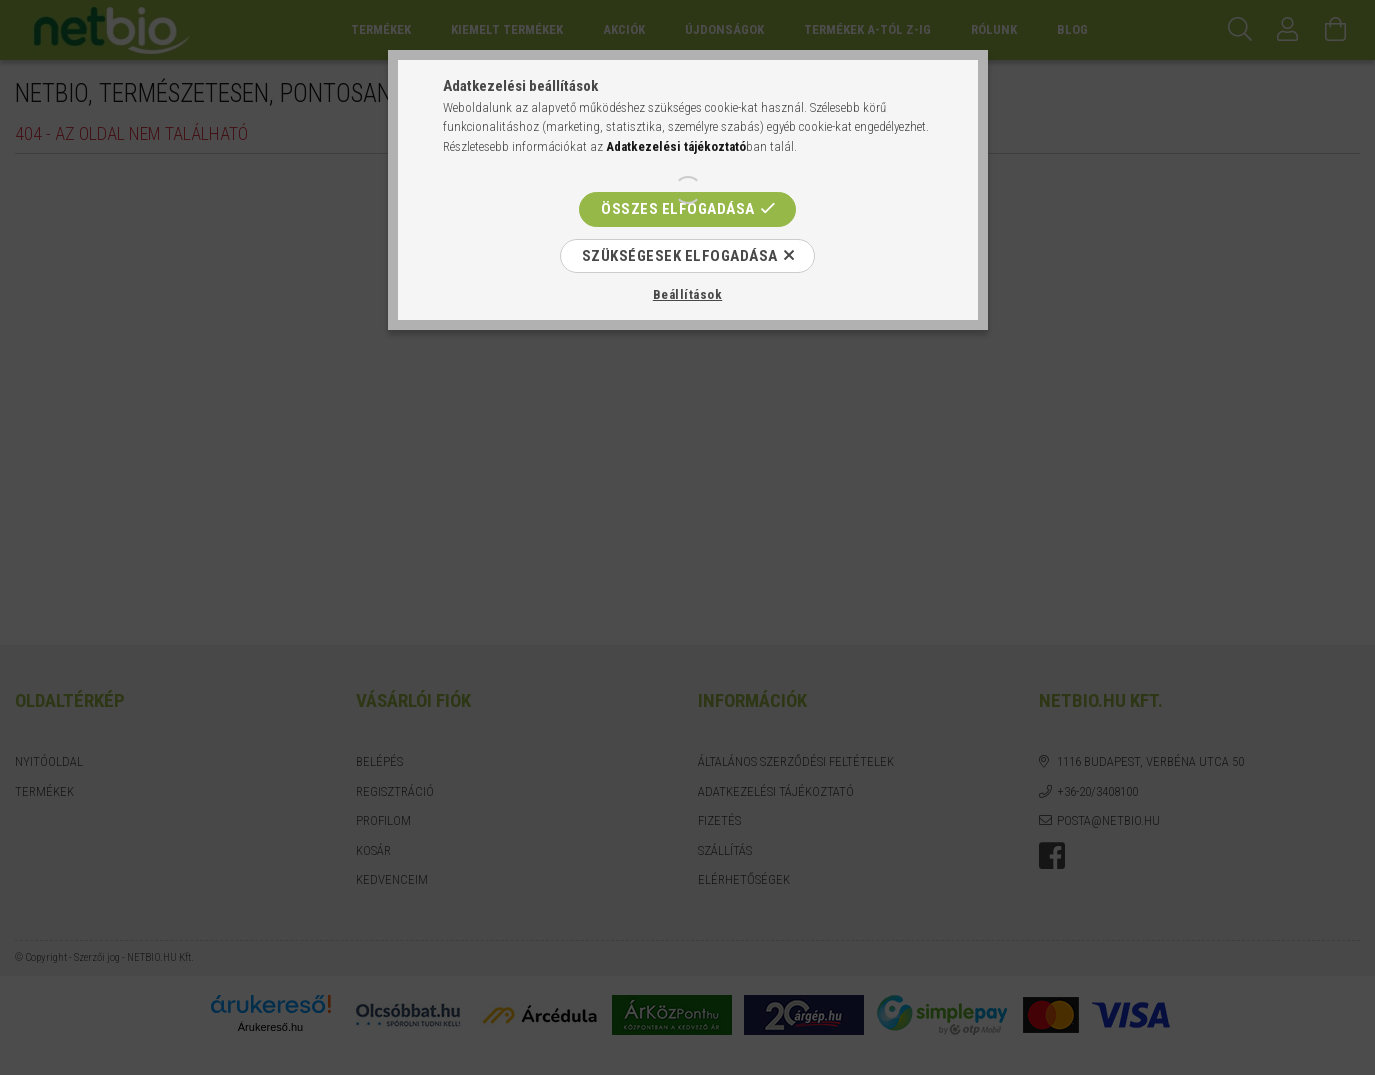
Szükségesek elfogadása (680, 256)
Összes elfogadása (678, 209)
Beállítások (688, 294)
